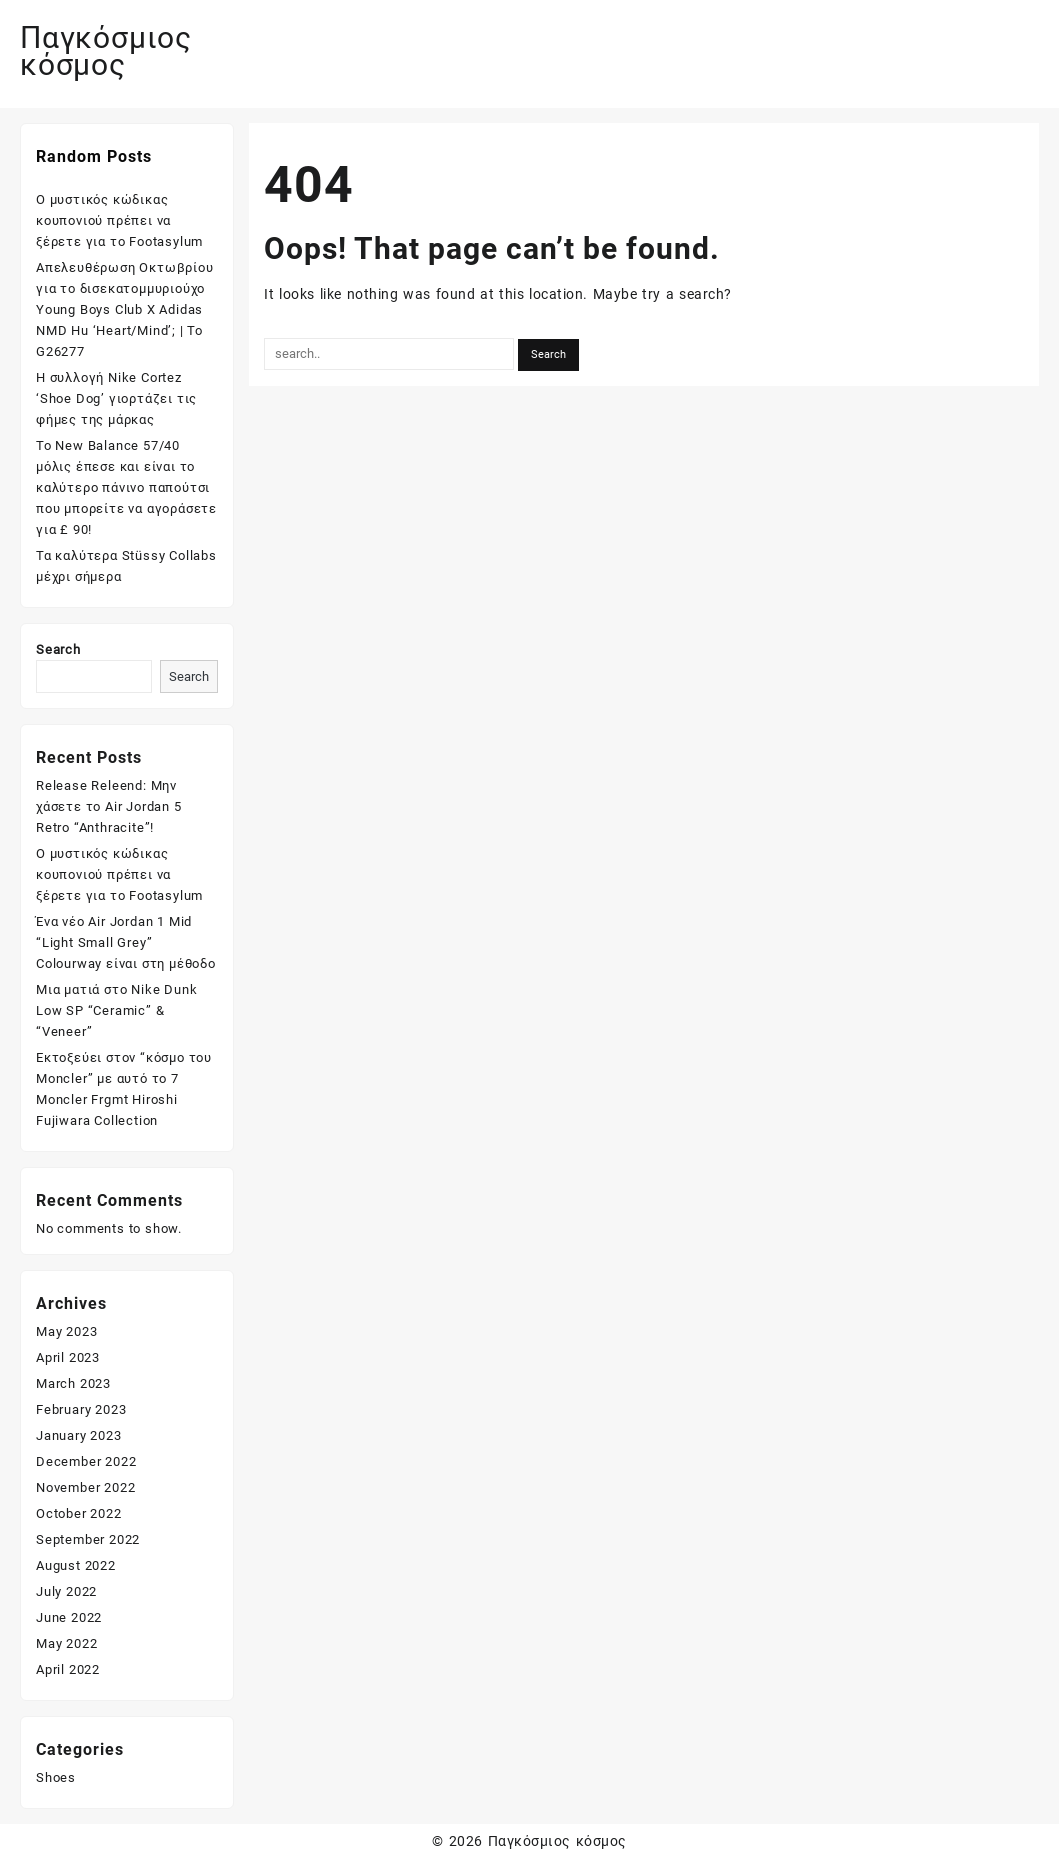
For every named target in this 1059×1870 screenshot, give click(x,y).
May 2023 (66, 1331)
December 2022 (86, 1461)
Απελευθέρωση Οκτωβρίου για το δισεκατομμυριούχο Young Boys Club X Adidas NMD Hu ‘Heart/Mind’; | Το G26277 (125, 309)
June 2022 (69, 1617)
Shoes (56, 1777)
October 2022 (79, 1513)
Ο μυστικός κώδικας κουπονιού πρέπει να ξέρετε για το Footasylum (119, 220)
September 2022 (88, 1539)
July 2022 (66, 1591)
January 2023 (79, 1435)
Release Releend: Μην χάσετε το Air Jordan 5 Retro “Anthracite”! (109, 806)
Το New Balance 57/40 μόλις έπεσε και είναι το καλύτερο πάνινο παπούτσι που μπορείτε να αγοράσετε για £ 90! (126, 487)
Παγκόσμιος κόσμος (106, 51)
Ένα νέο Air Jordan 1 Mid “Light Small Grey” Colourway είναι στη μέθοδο (126, 942)
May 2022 (66, 1643)
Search (58, 649)
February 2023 (81, 1409)
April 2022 (68, 1669)
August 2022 (76, 1565)
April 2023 (68, 1357)
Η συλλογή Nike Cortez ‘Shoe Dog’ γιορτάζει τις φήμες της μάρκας (116, 398)
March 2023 (73, 1383)
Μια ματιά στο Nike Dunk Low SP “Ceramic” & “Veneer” (116, 1010)
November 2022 (85, 1487)
